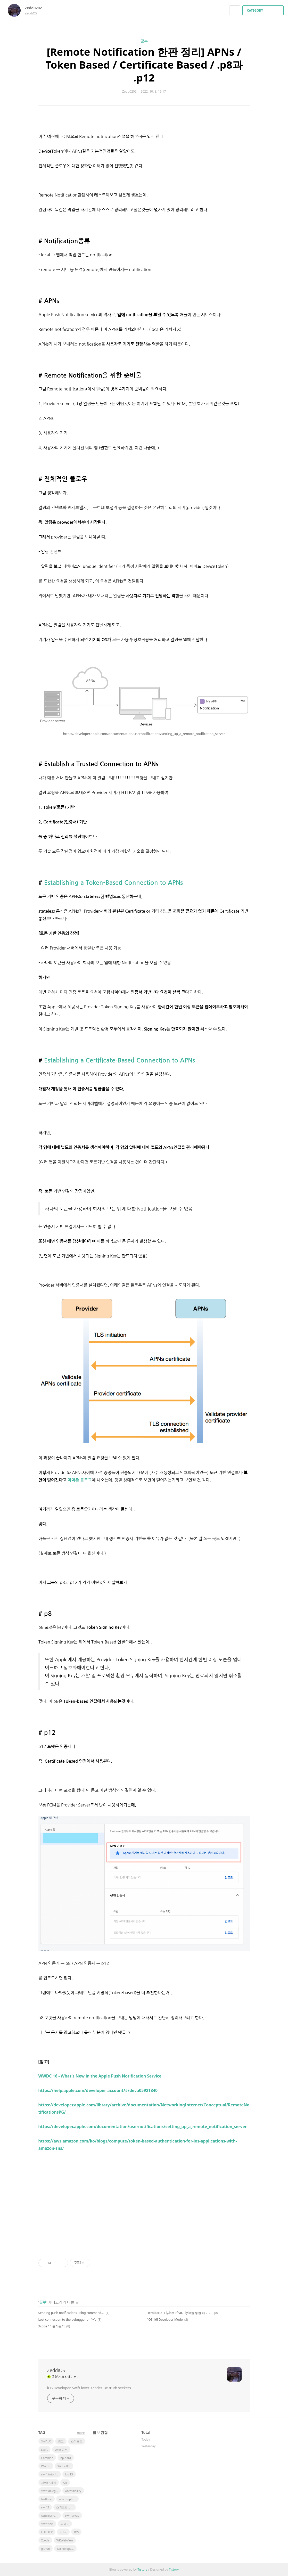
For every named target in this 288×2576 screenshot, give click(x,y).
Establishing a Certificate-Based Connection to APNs (119, 1060)
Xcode (45, 2540)
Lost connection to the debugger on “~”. (67, 2319)
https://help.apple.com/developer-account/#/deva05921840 (98, 2090)
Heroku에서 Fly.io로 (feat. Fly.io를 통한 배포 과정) (179, 2313)
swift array (72, 2515)
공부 (144, 40)
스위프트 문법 (65, 2507)
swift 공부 (61, 2449)
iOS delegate (65, 2548)
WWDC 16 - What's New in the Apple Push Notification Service (100, 2076)
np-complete (67, 2499)
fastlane (46, 2499)
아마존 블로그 (80, 1480)
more (81, 2433)
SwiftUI (46, 2441)
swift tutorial (49, 2474)
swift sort (47, 2524)
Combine (47, 2458)
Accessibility (73, 2491)
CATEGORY (263, 10)
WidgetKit (63, 2466)
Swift (44, 2449)
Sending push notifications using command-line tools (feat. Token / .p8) (71, 2313)
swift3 (45, 2507)
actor (63, 2532)
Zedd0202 (36, 7)
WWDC (45, 2466)
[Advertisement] (144, 2201)
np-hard (65, 2458)
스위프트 (76, 2441)
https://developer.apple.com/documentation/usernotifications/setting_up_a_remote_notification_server (142, 2126)
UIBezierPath (50, 2515)
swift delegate (50, 2491)
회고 (61, 2441)
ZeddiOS (56, 2370)
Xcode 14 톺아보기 (51, 2326)
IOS (76, 2532)
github (45, 2548)
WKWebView (64, 2540)
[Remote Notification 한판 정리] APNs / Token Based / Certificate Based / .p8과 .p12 (144, 65)
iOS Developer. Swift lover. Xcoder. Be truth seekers (89, 2387)
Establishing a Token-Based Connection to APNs (113, 883)
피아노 (65, 2524)
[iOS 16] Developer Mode (165, 2319)
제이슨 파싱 (48, 2482)
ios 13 (69, 2474)
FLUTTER (47, 2532)
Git (65, 2482)
